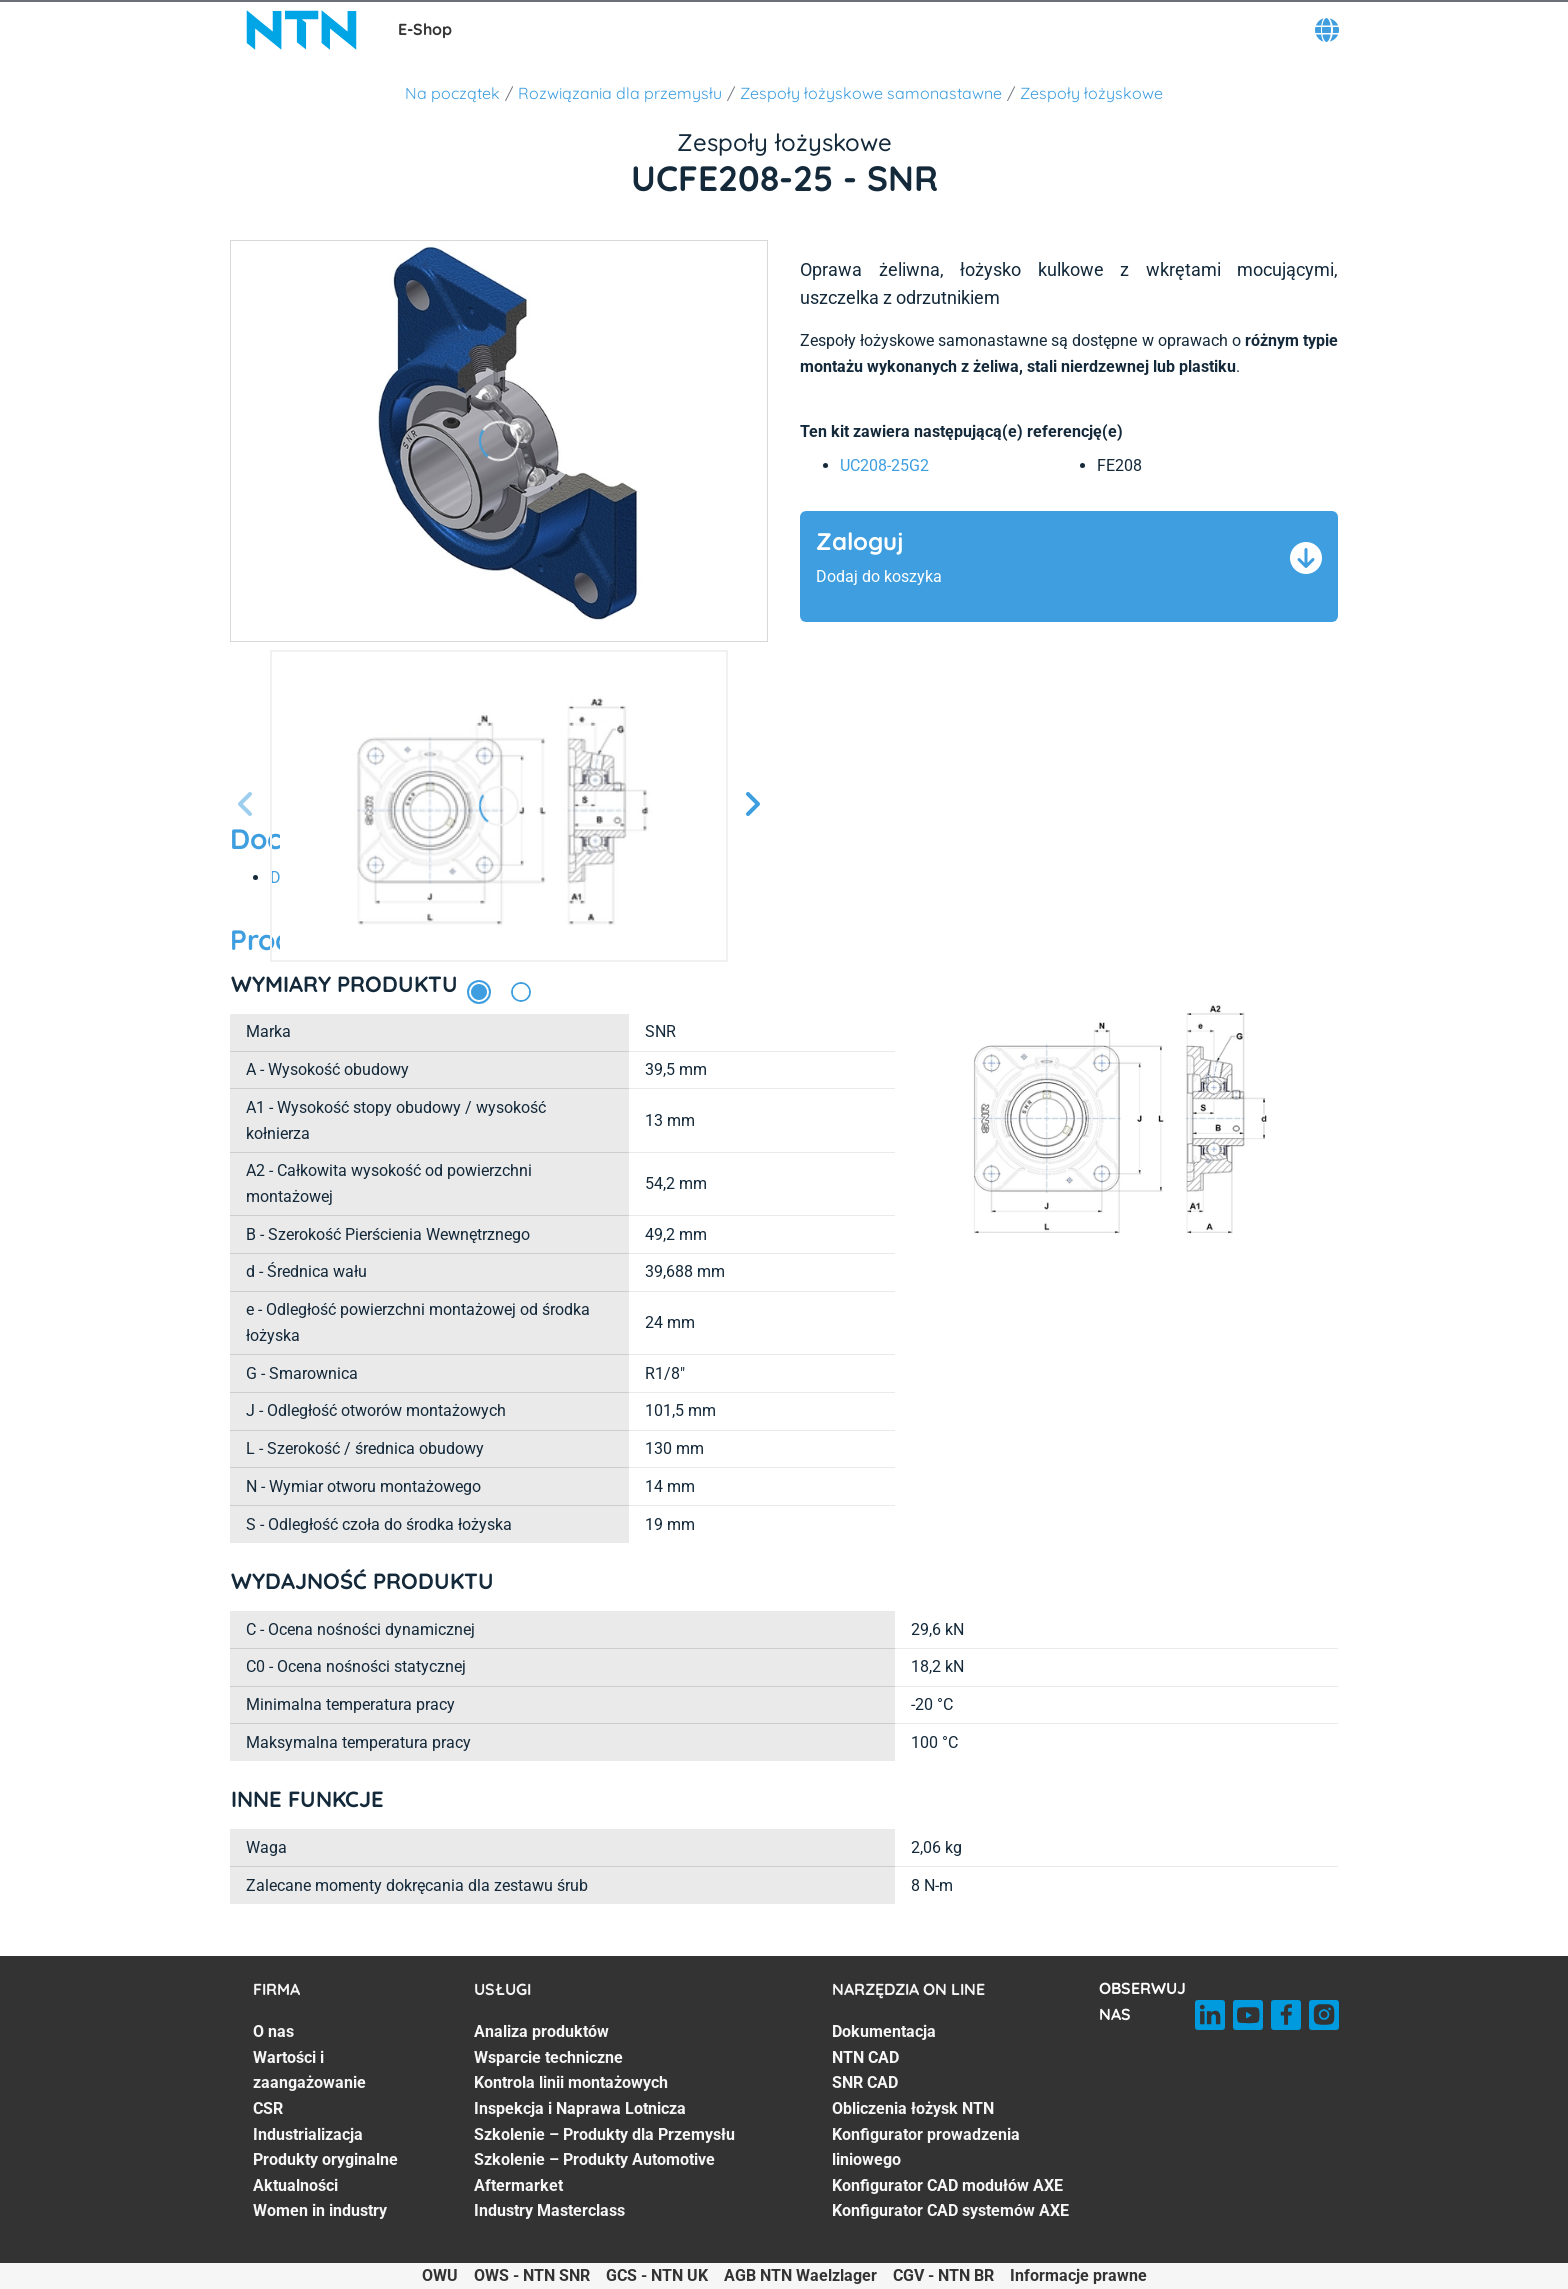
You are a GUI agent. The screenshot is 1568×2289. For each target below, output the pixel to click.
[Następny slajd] (752, 805)
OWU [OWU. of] (440, 2275)
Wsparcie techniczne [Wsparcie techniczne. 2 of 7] (548, 2057)
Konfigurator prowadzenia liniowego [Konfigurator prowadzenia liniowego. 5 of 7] (926, 2147)
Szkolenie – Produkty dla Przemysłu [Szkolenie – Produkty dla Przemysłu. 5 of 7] (604, 2134)
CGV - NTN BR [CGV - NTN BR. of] (943, 2275)
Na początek (452, 93)
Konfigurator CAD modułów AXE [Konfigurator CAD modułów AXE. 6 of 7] (947, 2185)
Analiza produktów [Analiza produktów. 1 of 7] (541, 2031)
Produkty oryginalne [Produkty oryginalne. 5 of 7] (325, 2159)
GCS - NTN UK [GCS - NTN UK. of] (657, 2275)
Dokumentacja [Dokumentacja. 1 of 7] (884, 2031)
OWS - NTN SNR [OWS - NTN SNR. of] (532, 2275)
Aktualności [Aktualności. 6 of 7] (295, 2185)
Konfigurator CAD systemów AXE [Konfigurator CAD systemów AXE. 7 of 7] (950, 2210)
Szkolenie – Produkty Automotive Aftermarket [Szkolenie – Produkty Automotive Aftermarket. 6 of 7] (594, 2172)
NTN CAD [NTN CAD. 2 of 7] (865, 2057)
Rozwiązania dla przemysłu (620, 93)
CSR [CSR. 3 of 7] (268, 2108)
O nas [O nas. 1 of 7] (273, 2031)
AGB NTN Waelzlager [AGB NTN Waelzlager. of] (800, 2275)
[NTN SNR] (302, 30)
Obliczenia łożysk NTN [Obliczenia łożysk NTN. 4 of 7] (913, 2108)
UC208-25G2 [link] (884, 465)
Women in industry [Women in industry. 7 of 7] (320, 2210)
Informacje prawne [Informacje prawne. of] (1078, 2275)
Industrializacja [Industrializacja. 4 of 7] (308, 2134)
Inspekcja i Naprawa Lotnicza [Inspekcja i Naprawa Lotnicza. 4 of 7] (580, 2108)
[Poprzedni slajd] (246, 805)
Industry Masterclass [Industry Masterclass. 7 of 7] (549, 2210)
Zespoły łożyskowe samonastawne (871, 93)
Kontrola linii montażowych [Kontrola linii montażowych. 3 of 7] (571, 2082)
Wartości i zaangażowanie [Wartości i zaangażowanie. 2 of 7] (309, 2070)
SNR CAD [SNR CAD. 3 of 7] (865, 2082)
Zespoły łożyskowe (1091, 93)
